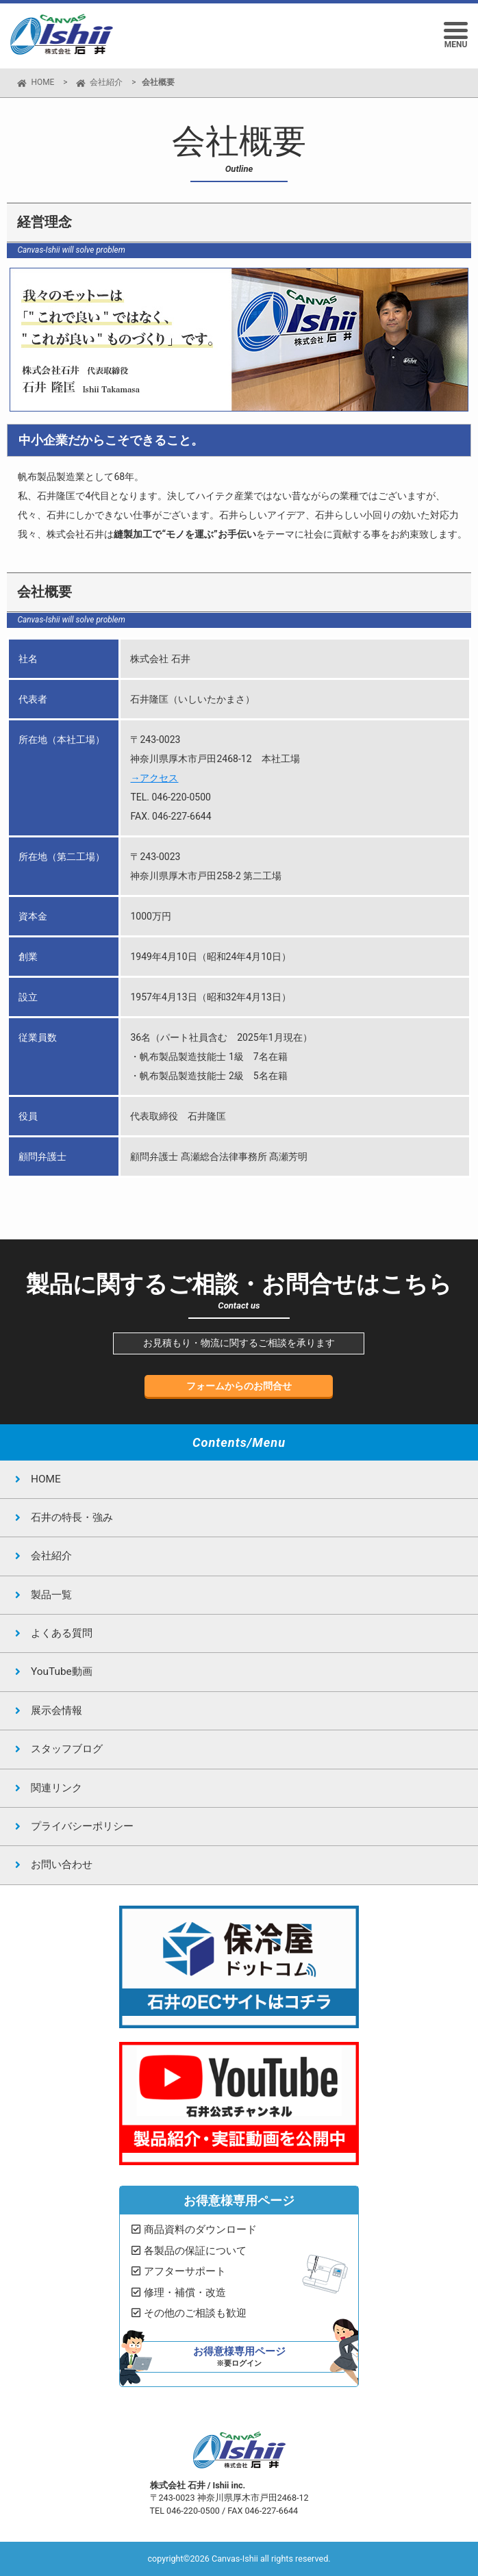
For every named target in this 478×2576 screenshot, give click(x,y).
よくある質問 (61, 1633)
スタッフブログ (67, 1749)
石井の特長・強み (72, 1517)
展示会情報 (56, 1710)
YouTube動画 (61, 1671)
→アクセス (154, 777)
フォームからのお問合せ (239, 1385)
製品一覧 (51, 1595)
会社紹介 (106, 82)
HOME (42, 82)
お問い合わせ (61, 1864)
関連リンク (56, 1788)
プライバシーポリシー (82, 1826)
